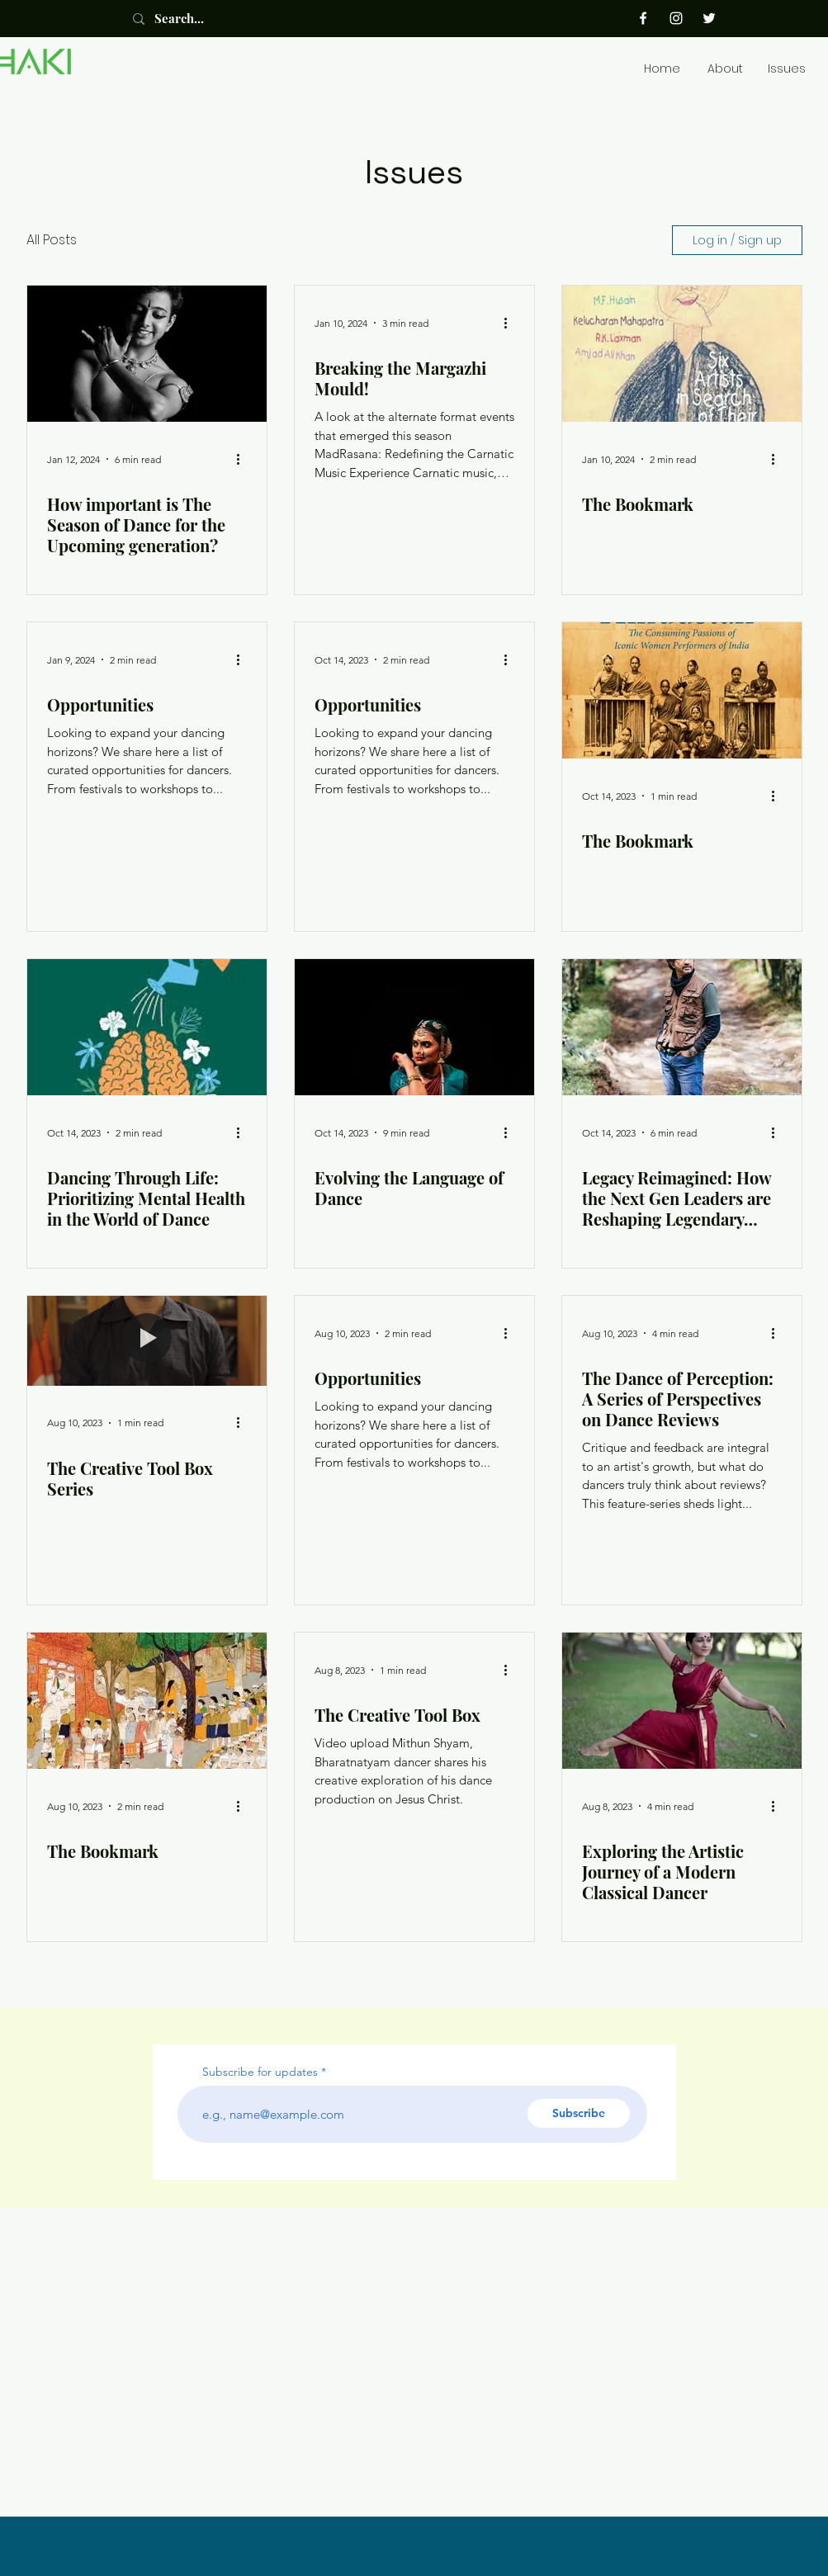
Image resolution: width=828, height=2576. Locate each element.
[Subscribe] (579, 2113)
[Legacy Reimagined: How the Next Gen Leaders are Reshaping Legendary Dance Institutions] (682, 1027)
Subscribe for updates (260, 2071)
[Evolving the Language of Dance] (414, 1027)
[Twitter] (709, 18)
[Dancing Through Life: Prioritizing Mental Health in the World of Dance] (147, 1027)
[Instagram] (676, 18)
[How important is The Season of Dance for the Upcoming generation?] (147, 354)
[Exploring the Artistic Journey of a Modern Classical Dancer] (682, 1701)
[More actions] (244, 459)
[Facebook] (643, 18)
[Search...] (197, 18)
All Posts (51, 240)
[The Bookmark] (682, 354)
